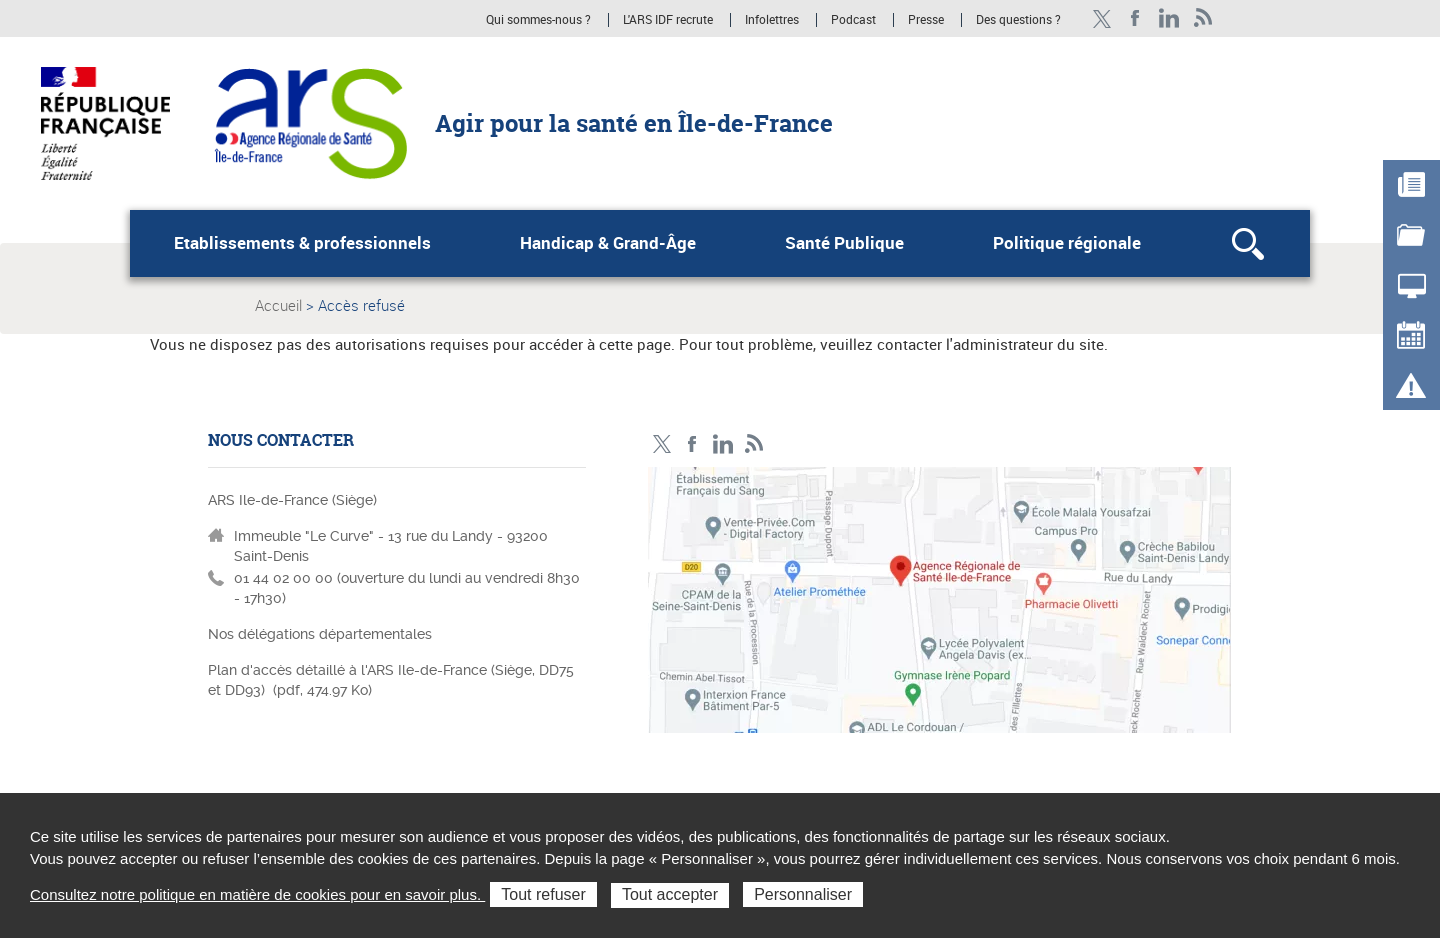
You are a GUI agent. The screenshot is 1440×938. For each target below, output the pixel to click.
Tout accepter (670, 894)
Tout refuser (543, 894)
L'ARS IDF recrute (668, 20)
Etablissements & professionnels (302, 243)
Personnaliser (803, 894)
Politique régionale (1067, 243)
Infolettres (772, 20)
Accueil (278, 305)
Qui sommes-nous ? (538, 20)
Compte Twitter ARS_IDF (1101, 18)
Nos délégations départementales (320, 634)
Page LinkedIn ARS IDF (1169, 18)
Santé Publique (844, 243)
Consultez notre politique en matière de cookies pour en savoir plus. (257, 894)
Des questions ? (1018, 20)
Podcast (853, 20)
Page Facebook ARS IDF (1135, 18)
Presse (926, 20)
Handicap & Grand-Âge (608, 243)
